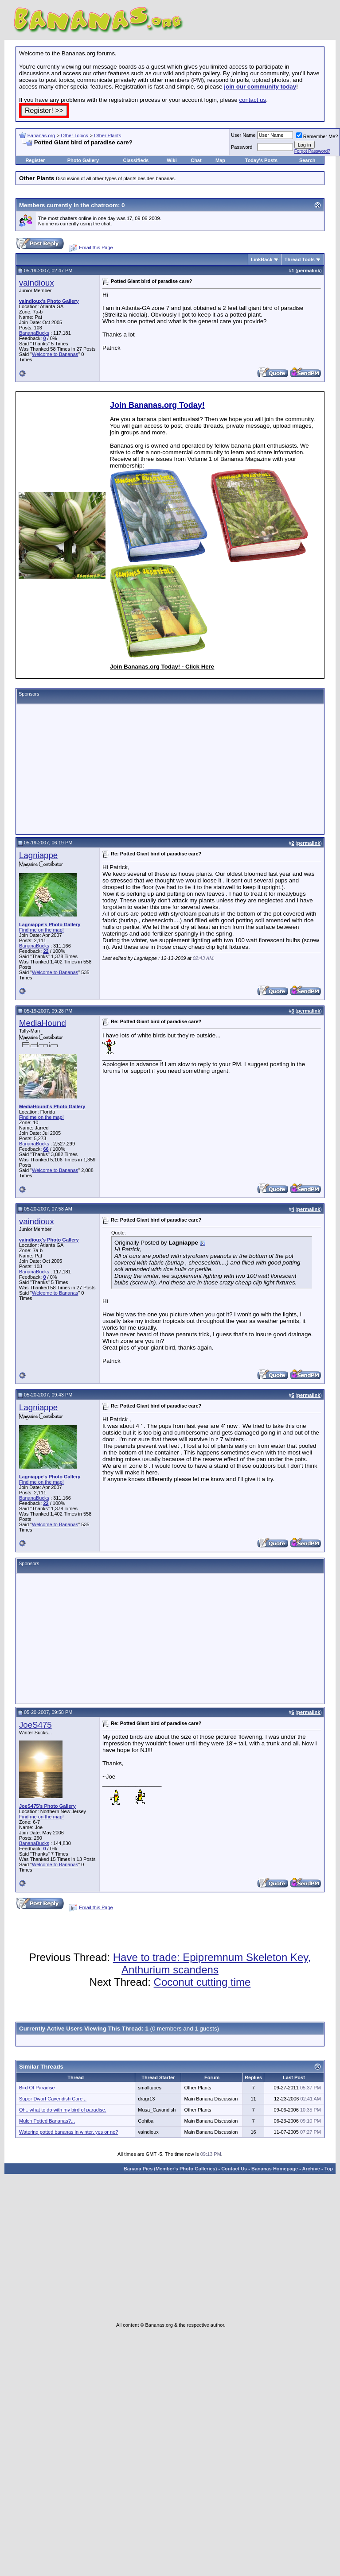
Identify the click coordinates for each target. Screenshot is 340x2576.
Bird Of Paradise (37, 2087)
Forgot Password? (312, 151)
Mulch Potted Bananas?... (47, 2120)
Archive (311, 2168)
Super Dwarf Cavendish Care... (52, 2098)
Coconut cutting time (202, 1982)
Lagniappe (38, 855)
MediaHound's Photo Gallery (52, 1106)
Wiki (172, 160)
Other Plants (107, 135)
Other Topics (74, 135)
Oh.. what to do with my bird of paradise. (62, 2109)
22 (45, 951)
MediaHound (42, 1023)
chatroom (104, 205)
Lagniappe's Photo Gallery (49, 924)
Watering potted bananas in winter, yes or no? (68, 2132)
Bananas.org (41, 135)
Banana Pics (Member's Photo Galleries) (170, 2168)
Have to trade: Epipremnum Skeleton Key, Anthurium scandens (212, 1963)
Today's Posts (261, 160)
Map (220, 160)
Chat (196, 160)
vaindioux (36, 282)
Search (307, 160)
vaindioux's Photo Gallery (49, 301)
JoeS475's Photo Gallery (47, 1806)
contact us (252, 100)
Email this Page (96, 247)
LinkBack (262, 259)
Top (328, 2168)
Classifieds (136, 160)
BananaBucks (34, 333)
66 (45, 1149)
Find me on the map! (41, 929)
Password (241, 147)
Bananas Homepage (274, 2168)
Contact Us (234, 2168)
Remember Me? (317, 136)
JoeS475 (35, 1724)
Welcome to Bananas (55, 354)
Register (35, 160)
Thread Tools (300, 259)
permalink (308, 270)
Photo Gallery (83, 160)
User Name (243, 135)
